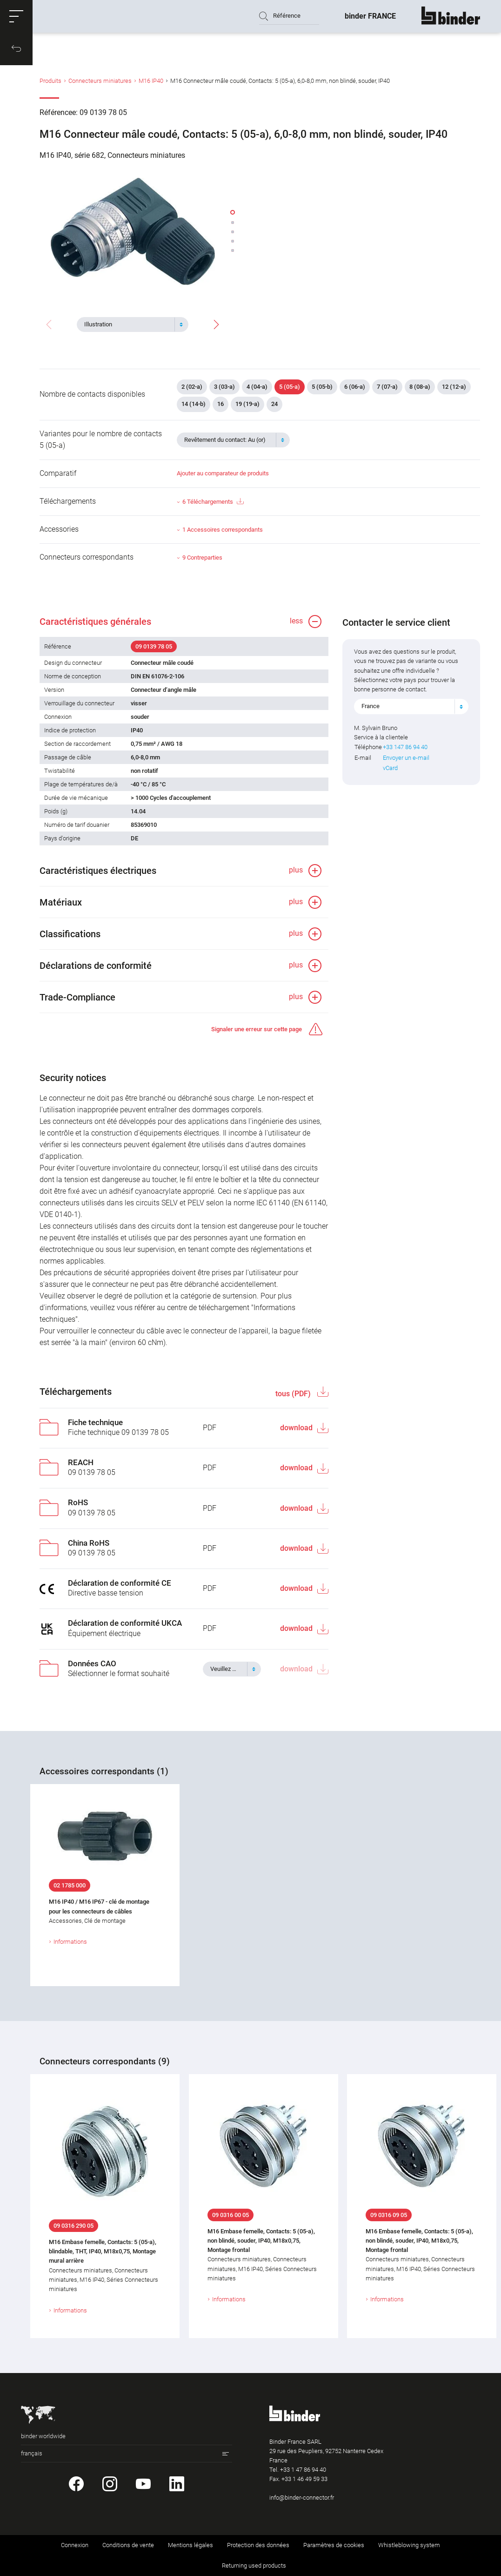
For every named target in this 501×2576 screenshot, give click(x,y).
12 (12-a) (454, 386)
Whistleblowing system (409, 2545)
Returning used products (254, 2565)
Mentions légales (190, 2545)
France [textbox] (370, 706)
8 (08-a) (419, 386)
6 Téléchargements (212, 502)
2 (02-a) (191, 386)
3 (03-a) (224, 386)
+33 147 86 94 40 (405, 747)
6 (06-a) (354, 386)
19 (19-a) (247, 403)
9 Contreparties (202, 557)
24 (274, 403)
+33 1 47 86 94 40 (303, 2469)
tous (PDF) (294, 1393)
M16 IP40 (151, 80)
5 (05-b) (322, 386)
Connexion (74, 2545)
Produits (50, 80)
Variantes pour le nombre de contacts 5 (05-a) (101, 439)
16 (220, 403)
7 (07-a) (387, 386)
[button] (16, 16)
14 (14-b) (193, 403)
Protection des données (258, 2545)
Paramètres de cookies (333, 2545)
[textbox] (129, 324)
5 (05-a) (289, 386)
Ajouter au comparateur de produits (223, 473)
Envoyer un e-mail (406, 757)
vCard (390, 767)
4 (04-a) (257, 386)
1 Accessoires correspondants (222, 529)
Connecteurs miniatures (100, 80)
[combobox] (132, 324)
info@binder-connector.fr (301, 2497)
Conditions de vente (128, 2545)
